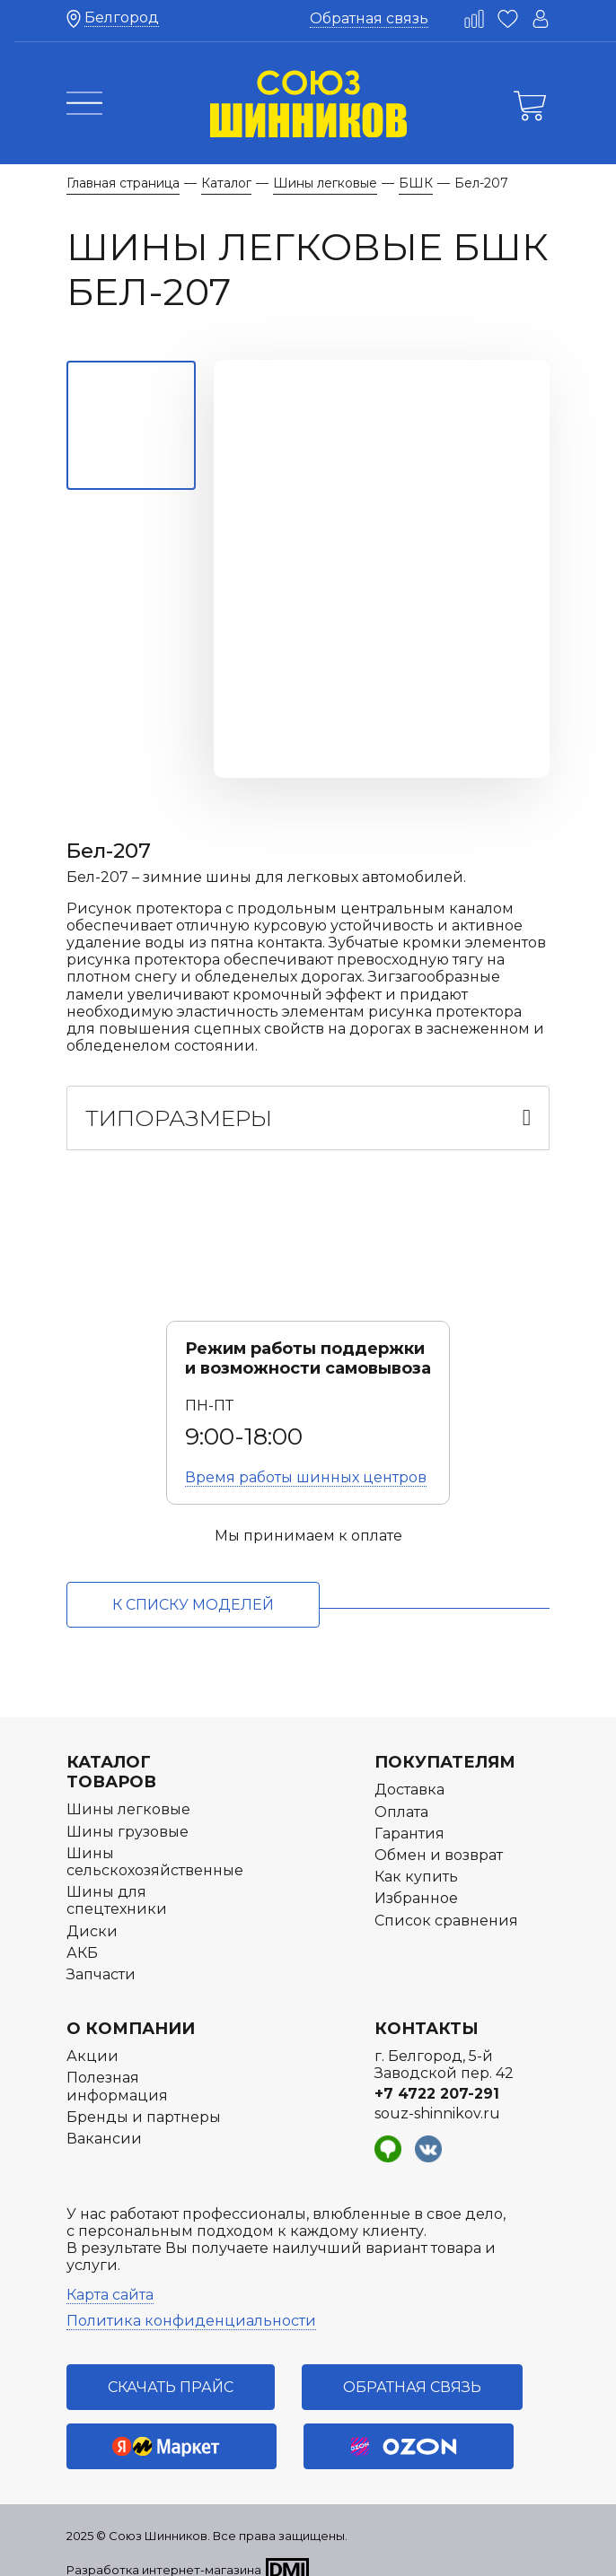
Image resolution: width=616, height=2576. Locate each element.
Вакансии (104, 2121)
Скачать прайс (170, 2370)
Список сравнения (446, 1902)
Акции (92, 2039)
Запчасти (101, 1957)
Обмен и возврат (438, 1838)
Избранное (416, 1881)
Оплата (401, 1794)
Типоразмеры (178, 1100)
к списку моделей (193, 1587)
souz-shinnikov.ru (437, 2096)
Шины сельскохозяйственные (154, 1845)
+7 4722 (436, 2075)
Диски (92, 1913)
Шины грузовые (127, 1814)
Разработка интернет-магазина (163, 2552)
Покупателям (444, 1745)
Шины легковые (128, 1792)
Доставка (409, 1772)
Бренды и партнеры (143, 2100)
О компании (130, 2012)
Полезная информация (117, 2069)
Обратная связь (369, 18)
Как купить (416, 1859)
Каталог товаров (111, 1755)
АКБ (82, 1935)
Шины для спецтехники (116, 1883)
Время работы (306, 1460)
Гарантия (409, 1816)
